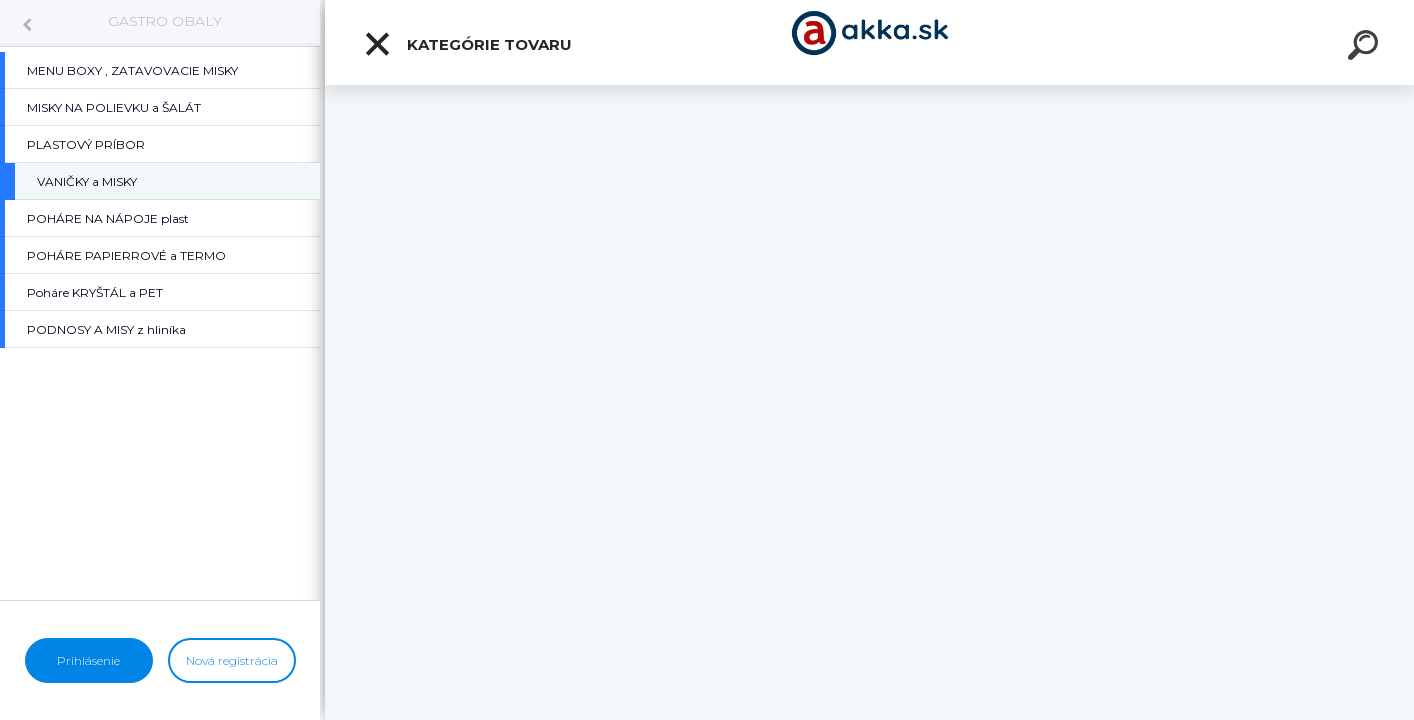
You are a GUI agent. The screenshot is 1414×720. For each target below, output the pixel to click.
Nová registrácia (232, 660)
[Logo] (869, 42)
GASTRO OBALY (165, 21)
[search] (1366, 48)
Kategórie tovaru (467, 44)
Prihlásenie (88, 660)
